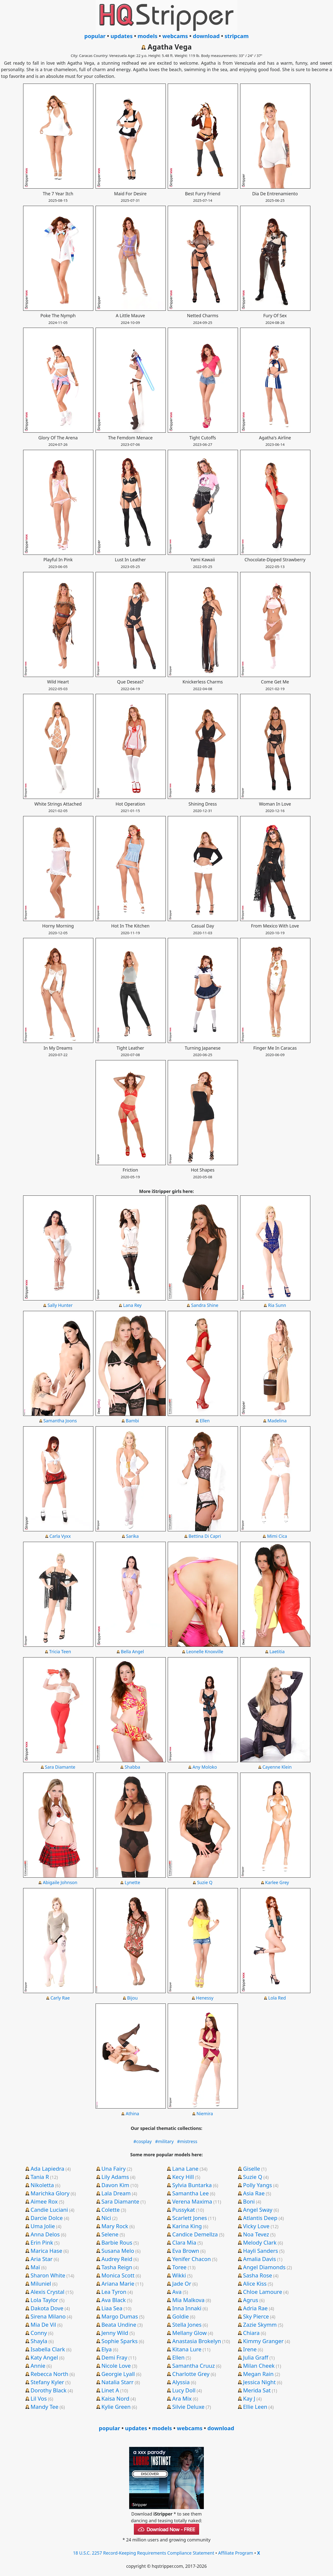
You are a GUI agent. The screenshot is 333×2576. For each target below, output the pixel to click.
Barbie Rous (116, 2242)
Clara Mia (184, 2242)
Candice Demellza (195, 2234)
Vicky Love (256, 2226)
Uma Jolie (43, 2226)
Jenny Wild (114, 2332)
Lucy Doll (183, 2390)
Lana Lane (185, 2168)
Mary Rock (114, 2226)
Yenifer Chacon (191, 2259)
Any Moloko (205, 1767)
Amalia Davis (259, 2259)
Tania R (40, 2176)
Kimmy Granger (263, 2341)
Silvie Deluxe (188, 2406)
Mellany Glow (189, 2332)
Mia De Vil (43, 2324)
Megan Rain (258, 2373)
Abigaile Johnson (60, 1882)
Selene (109, 2234)
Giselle (251, 2168)
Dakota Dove (47, 2308)
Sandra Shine (204, 1305)
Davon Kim (115, 2185)
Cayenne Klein (277, 1767)
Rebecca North (49, 2373)
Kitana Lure (186, 2349)
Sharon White (48, 2275)
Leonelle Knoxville (204, 1651)
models (148, 36)
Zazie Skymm (260, 2324)
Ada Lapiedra (47, 2168)
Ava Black (113, 2300)
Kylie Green (115, 2406)
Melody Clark (260, 2242)
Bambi (132, 1421)
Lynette (132, 1882)
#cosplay (142, 2141)
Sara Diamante (60, 1767)
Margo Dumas (119, 2316)
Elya (106, 2349)
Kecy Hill (183, 2176)
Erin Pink (42, 2242)
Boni (249, 2201)
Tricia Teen (60, 1651)
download (206, 36)
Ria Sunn (277, 1305)
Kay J (249, 2398)
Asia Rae (254, 2193)
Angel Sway (258, 2209)
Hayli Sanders (260, 2250)
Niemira (205, 2113)
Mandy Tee (44, 2406)
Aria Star (42, 2259)
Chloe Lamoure (262, 2291)
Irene (250, 2349)
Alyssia (181, 2382)
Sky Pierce (256, 2316)
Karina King (187, 2226)
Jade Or (181, 2283)
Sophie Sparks (119, 2341)
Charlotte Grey (191, 2373)
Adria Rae (255, 2308)
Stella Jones (187, 2324)
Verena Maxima (192, 2201)
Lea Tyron (113, 2291)
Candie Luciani (49, 2209)
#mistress (187, 2141)
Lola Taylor (44, 2300)
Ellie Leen (255, 2406)
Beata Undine (118, 2324)
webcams (175, 36)
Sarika (132, 1536)
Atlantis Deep (260, 2217)
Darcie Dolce (47, 2217)
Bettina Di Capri (205, 1536)
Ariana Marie (117, 2283)
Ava (177, 2291)
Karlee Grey (277, 1882)
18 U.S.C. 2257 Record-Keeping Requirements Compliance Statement (143, 2553)
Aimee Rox (44, 2201)
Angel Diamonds (264, 2267)
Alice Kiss (255, 2283)
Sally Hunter (60, 1305)
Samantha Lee (190, 2193)
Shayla (39, 2341)
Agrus (250, 2300)
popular (95, 36)
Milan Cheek (259, 2365)
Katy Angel (44, 2357)
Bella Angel (132, 1651)
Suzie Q (205, 1882)
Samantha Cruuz (193, 2365)
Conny (39, 2332)
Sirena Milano (48, 2316)
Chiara (251, 2332)
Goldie (180, 2316)
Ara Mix (182, 2398)
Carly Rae (60, 1998)
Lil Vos (39, 2398)
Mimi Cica (277, 1536)
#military (164, 2141)
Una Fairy (113, 2168)
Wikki (179, 2275)
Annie (38, 2365)
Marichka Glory (50, 2193)
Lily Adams (115, 2176)
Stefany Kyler (47, 2382)
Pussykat (183, 2209)
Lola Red (277, 1998)
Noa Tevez (256, 2234)
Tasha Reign (116, 2267)
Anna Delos (45, 2234)
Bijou (132, 1998)
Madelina (277, 1421)
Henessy (205, 1998)
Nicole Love (116, 2365)
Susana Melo (117, 2250)
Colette (110, 2209)
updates (122, 36)
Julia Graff (255, 2357)
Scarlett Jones (189, 2217)
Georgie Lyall (118, 2373)
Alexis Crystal (47, 2291)
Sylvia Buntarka (192, 2185)
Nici (106, 2217)
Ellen (205, 1421)
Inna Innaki (186, 2308)
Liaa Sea (111, 2308)
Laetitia (277, 1651)
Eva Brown (185, 2250)
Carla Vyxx (60, 1536)
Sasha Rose (257, 2275)
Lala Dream (116, 2193)
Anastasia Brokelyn (196, 2341)
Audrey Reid (116, 2259)
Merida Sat (257, 2390)
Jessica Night (259, 2382)
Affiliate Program (235, 2553)
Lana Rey (132, 1305)
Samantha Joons (60, 1421)
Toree (179, 2267)
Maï (35, 2267)
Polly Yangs (257, 2185)
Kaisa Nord (115, 2398)
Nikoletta (42, 2185)
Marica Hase (46, 2250)
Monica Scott (117, 2275)
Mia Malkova (188, 2300)
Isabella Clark (48, 2349)
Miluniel (41, 2283)
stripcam (236, 36)
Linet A (110, 2390)
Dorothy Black (48, 2390)
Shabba (132, 1767)
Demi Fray (114, 2357)
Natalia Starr (117, 2382)
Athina (132, 2113)
